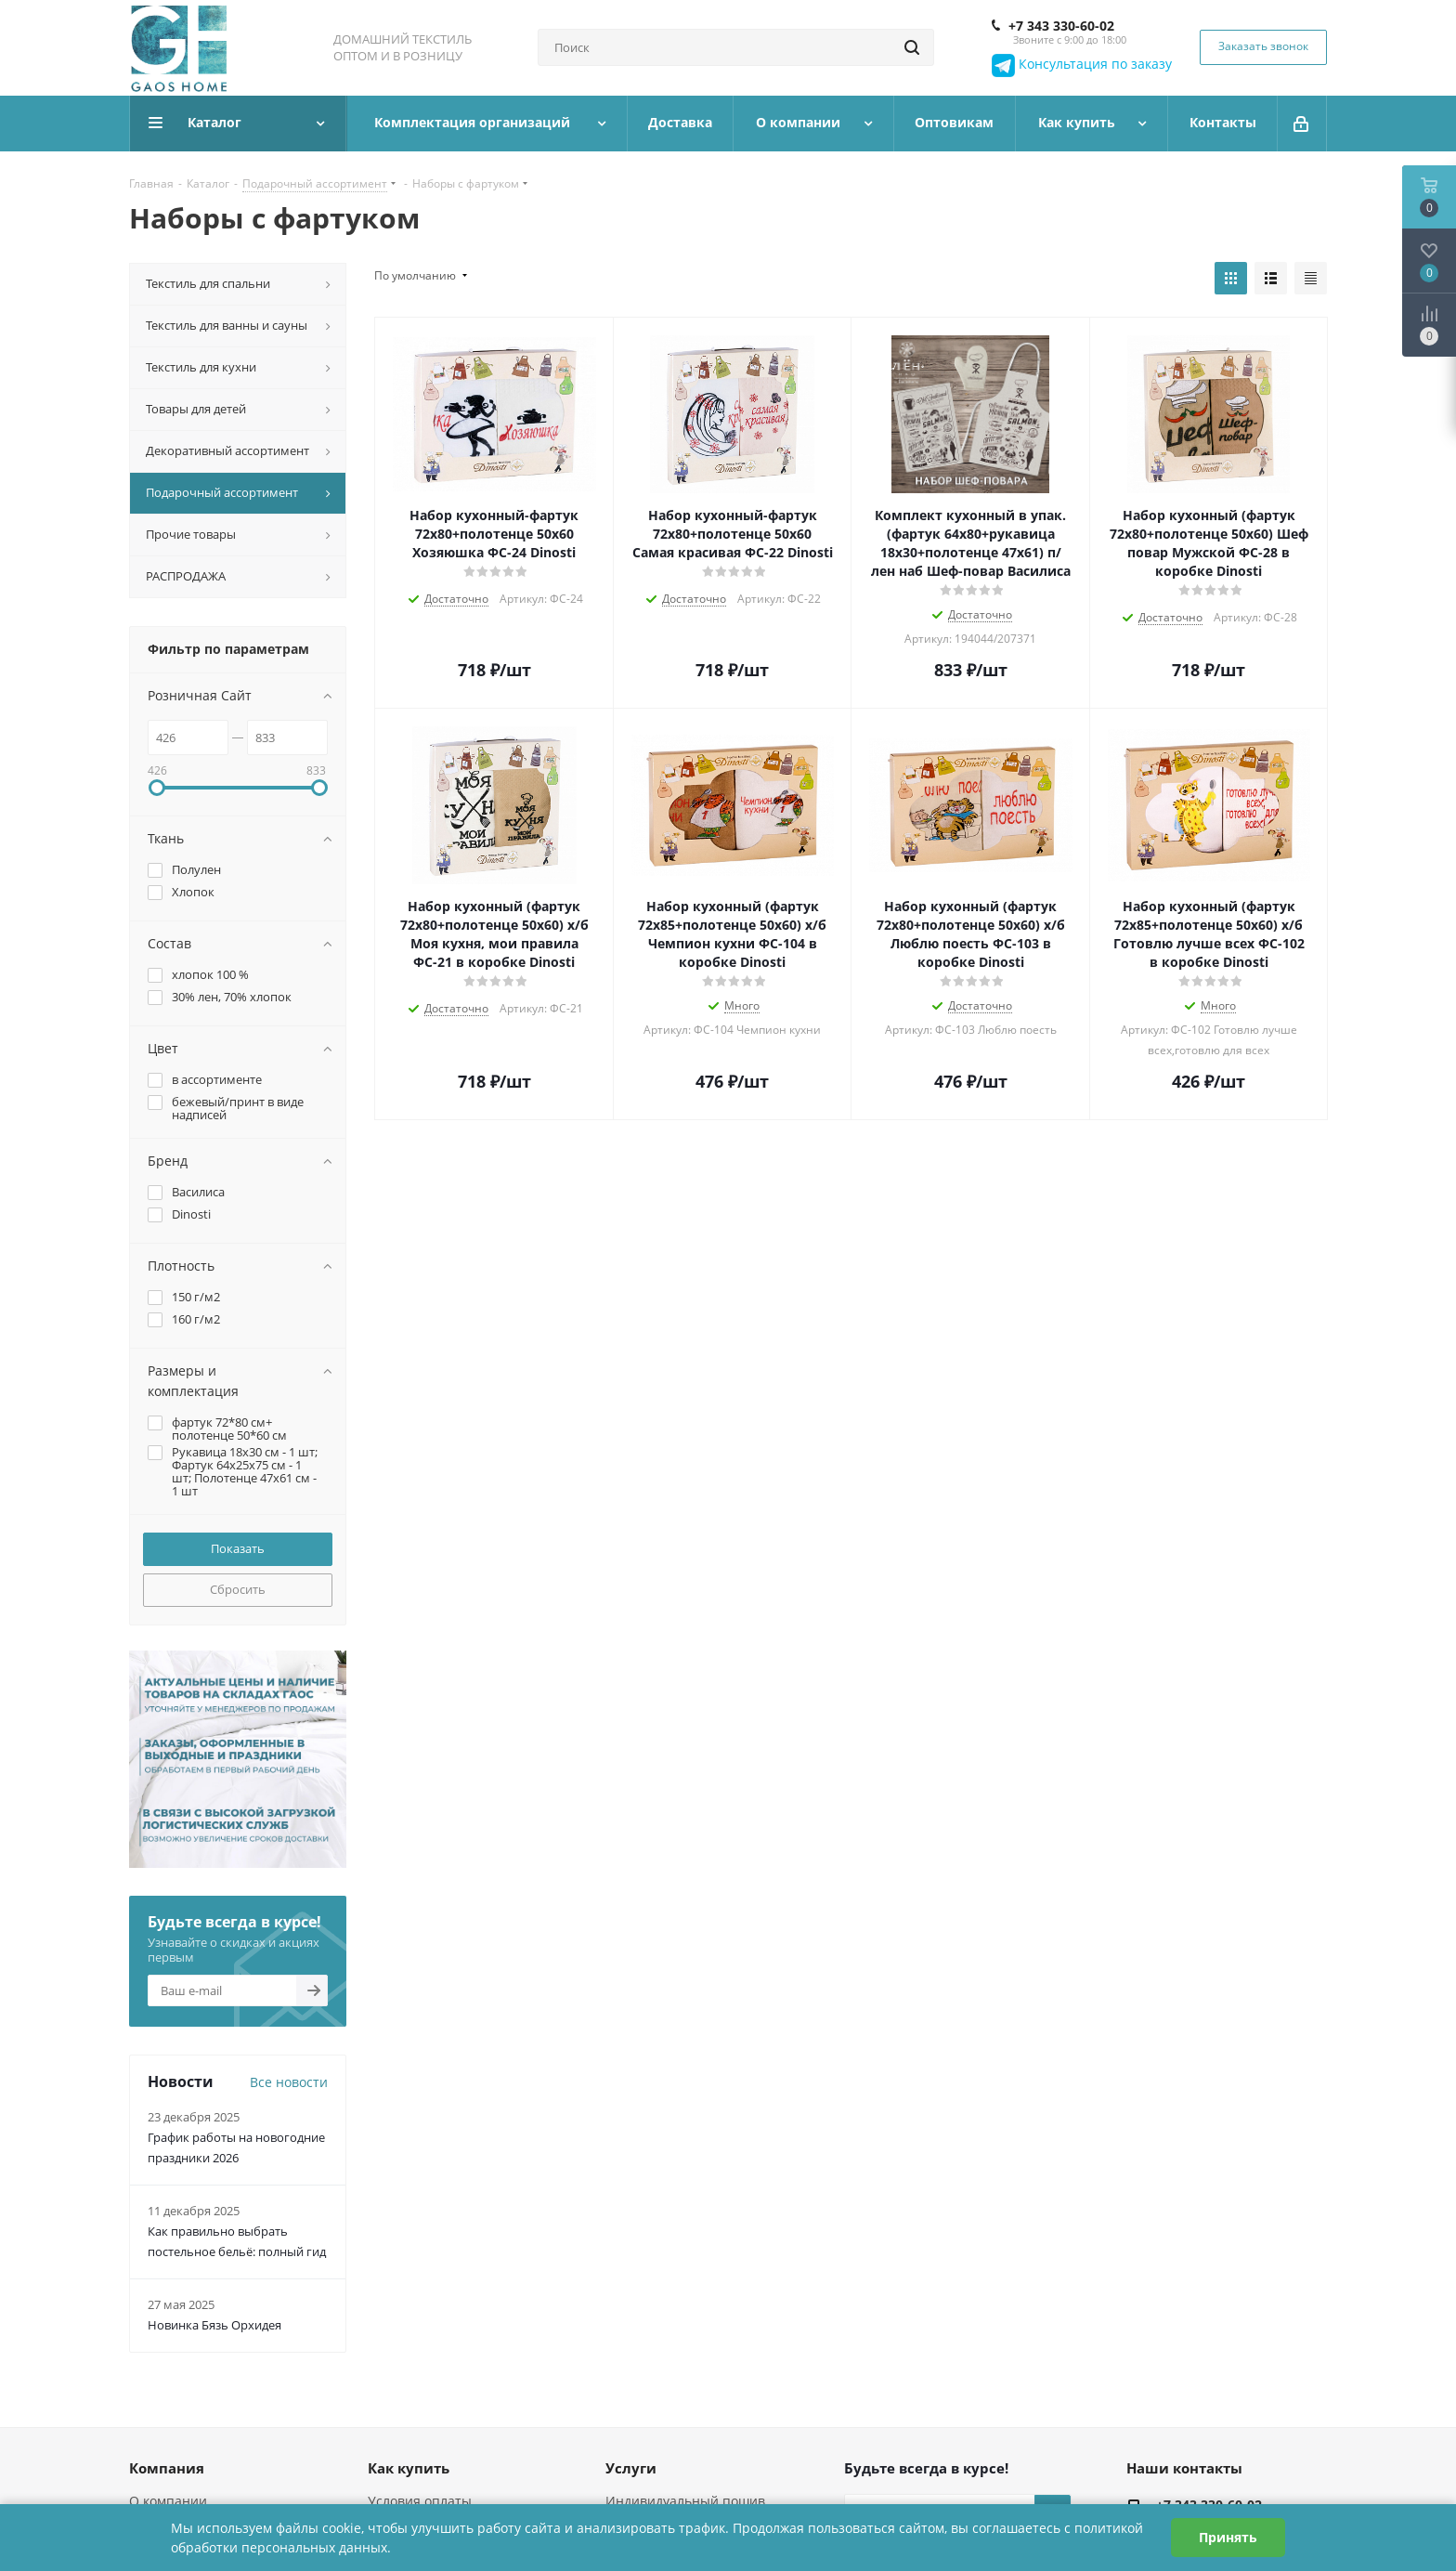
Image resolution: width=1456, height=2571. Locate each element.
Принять (1228, 2537)
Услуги (630, 2468)
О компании (168, 2501)
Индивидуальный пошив (685, 2501)
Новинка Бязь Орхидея (214, 2325)
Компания (166, 2468)
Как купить (408, 2468)
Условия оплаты (420, 2501)
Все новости (289, 2082)
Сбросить (238, 1589)
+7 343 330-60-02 (1061, 26)
